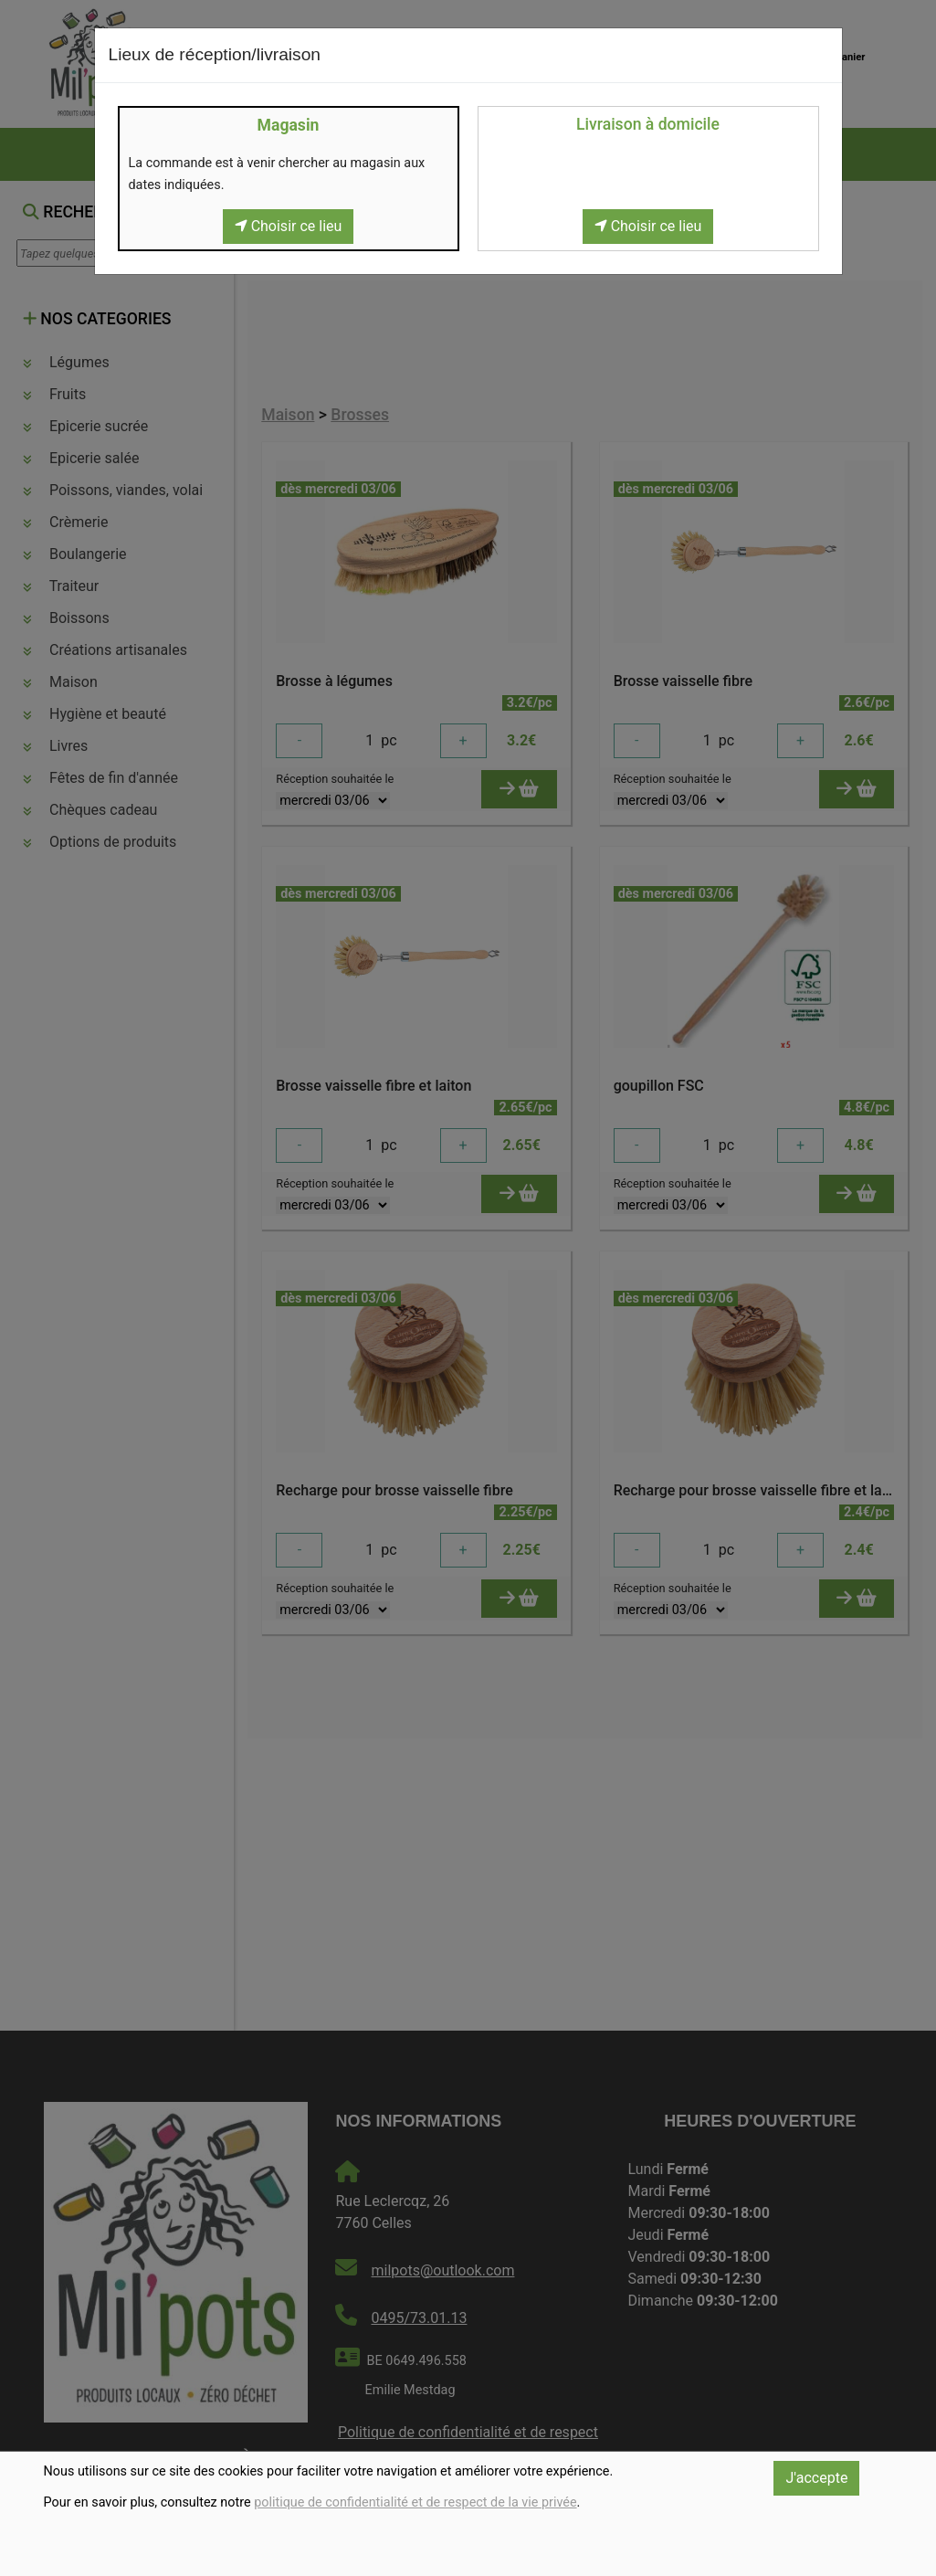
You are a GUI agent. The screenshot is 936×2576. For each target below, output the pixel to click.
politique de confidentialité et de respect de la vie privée (415, 2502)
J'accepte (816, 2477)
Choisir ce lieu (288, 226)
